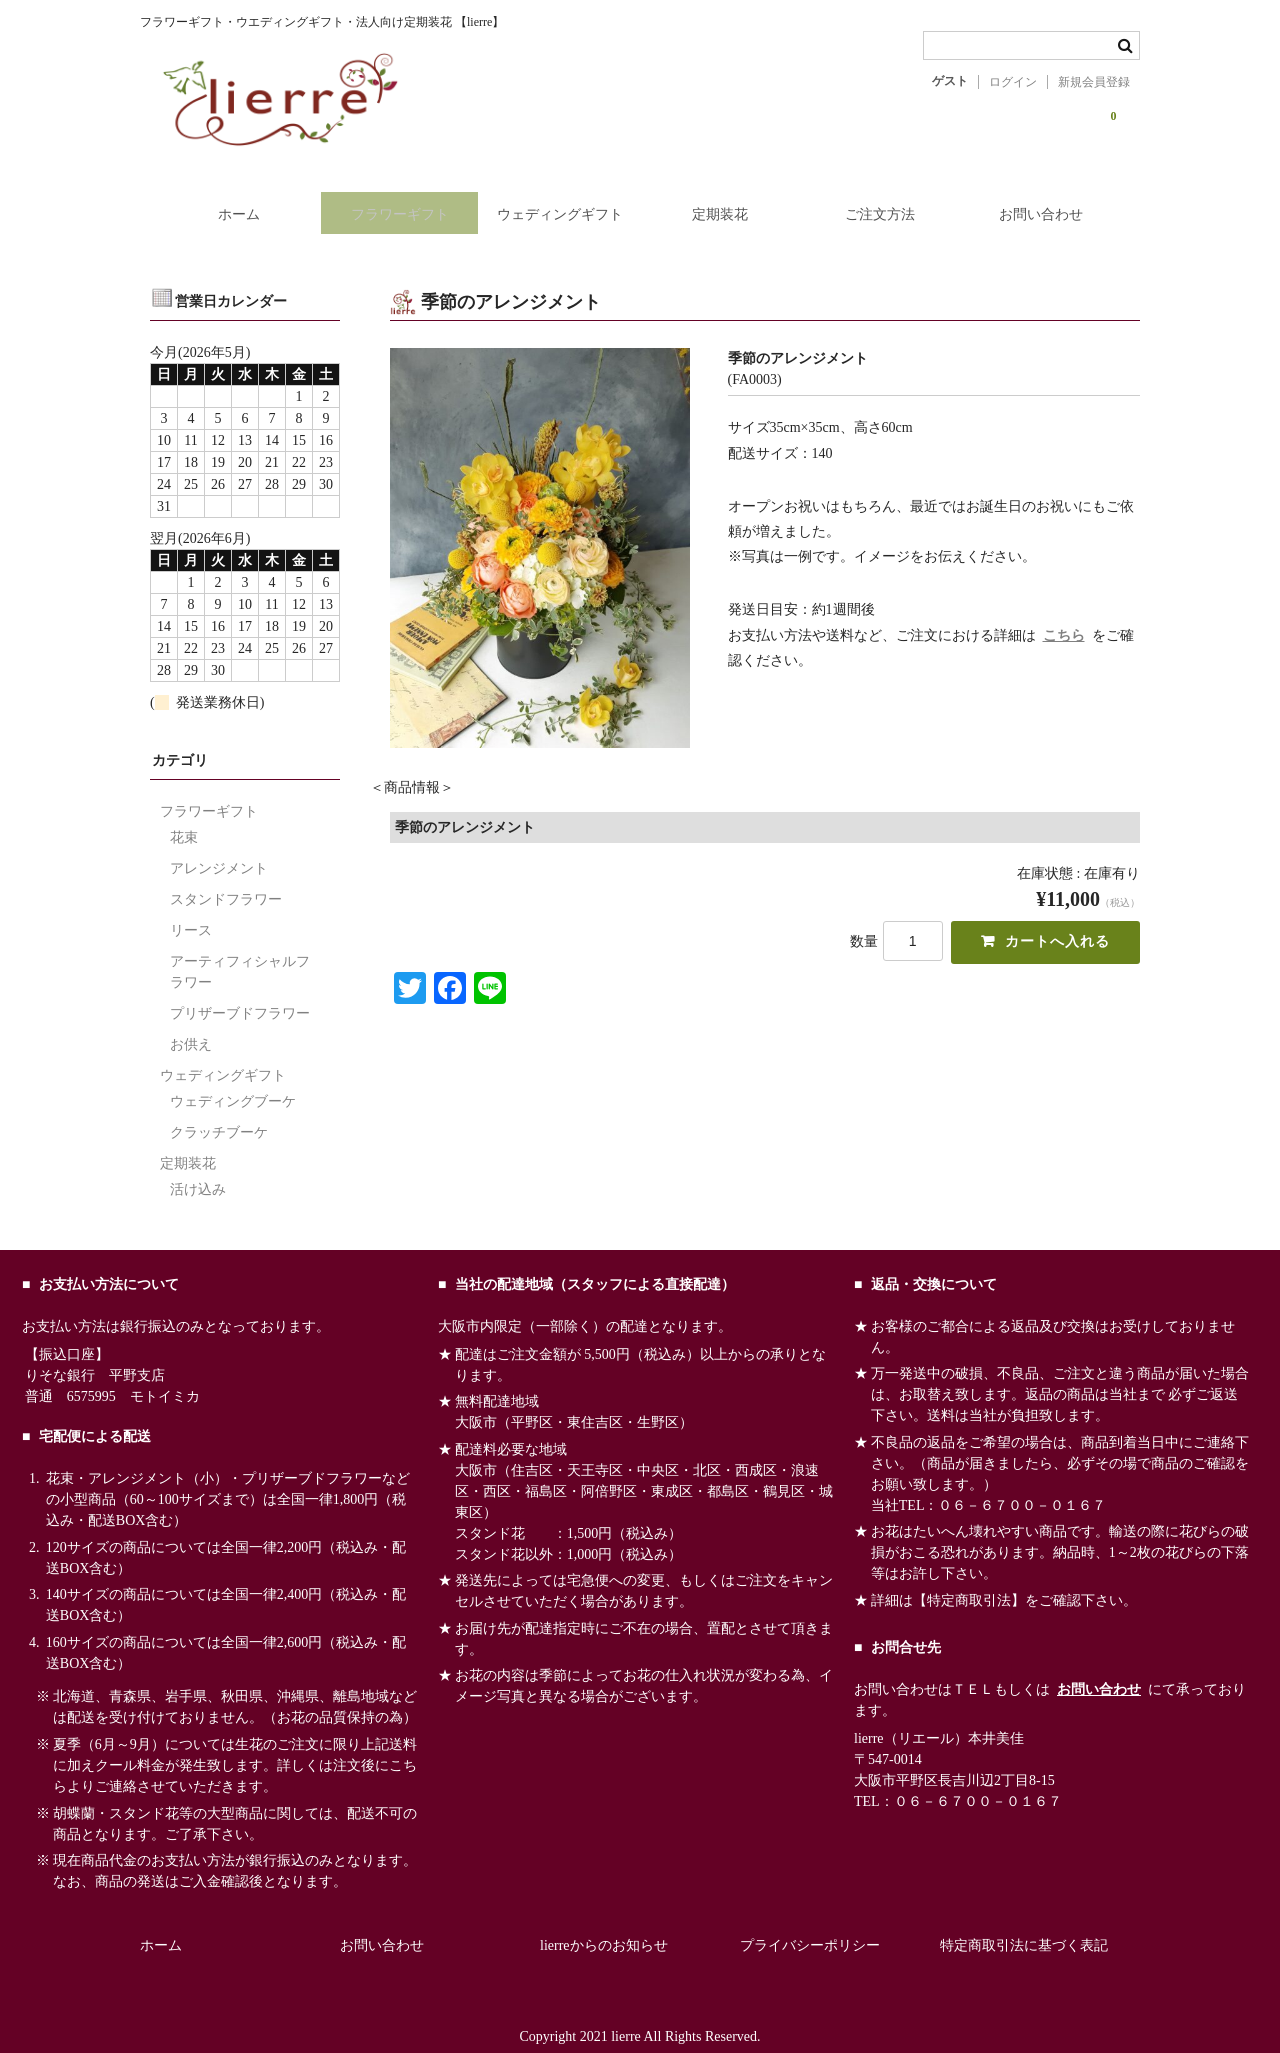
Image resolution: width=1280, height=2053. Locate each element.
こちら (1064, 616)
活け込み (198, 1170)
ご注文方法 (889, 202)
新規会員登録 (1094, 82)
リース (191, 911)
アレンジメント (219, 849)
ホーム (224, 202)
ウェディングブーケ (233, 1082)
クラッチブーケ (219, 1113)
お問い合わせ (1056, 202)
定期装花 (723, 202)
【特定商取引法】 (969, 1581)
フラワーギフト (391, 202)
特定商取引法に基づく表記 (1024, 1926)
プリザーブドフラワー (240, 994)
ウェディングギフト (557, 202)
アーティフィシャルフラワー (240, 953)
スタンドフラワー (226, 880)
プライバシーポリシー (810, 1926)
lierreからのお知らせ (604, 1926)
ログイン (1013, 82)
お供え (191, 1025)
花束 (184, 818)
